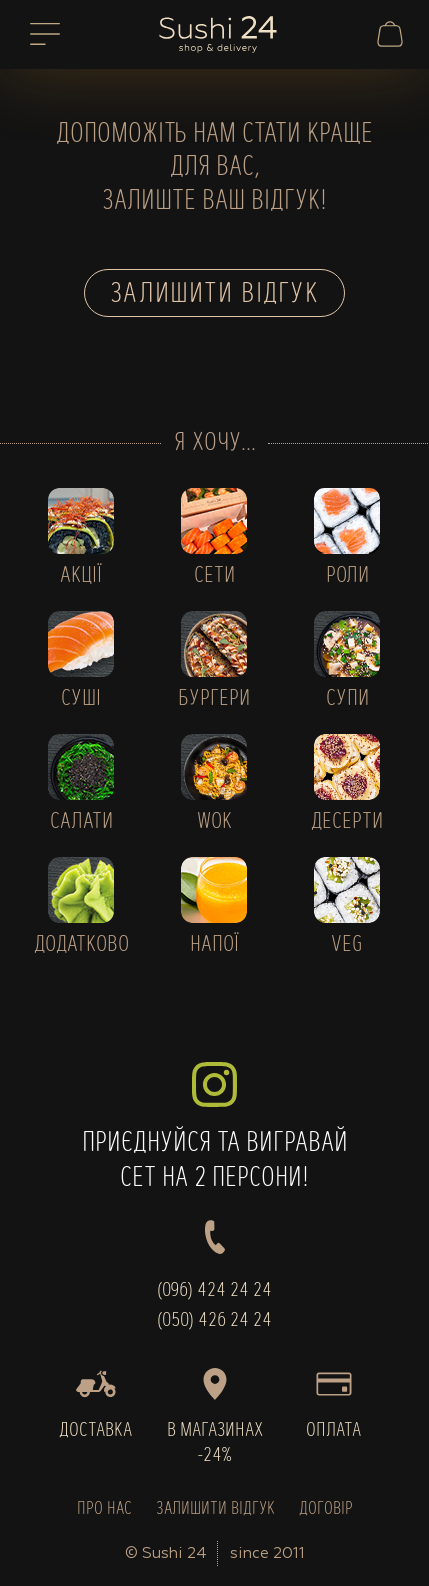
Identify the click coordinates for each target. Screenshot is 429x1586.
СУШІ (81, 699)
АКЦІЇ (81, 576)
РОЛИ (347, 576)
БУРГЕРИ (214, 699)
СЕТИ (214, 576)
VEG (347, 945)
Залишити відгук (214, 294)
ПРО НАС (104, 1510)
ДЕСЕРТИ (347, 822)
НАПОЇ (214, 945)
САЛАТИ (81, 822)
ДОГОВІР (326, 1510)
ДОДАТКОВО (81, 945)
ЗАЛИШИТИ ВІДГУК (215, 1510)
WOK (214, 822)
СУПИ (347, 699)
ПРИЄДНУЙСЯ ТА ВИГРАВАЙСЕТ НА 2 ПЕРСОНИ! (214, 1127)
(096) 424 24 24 (214, 1291)
